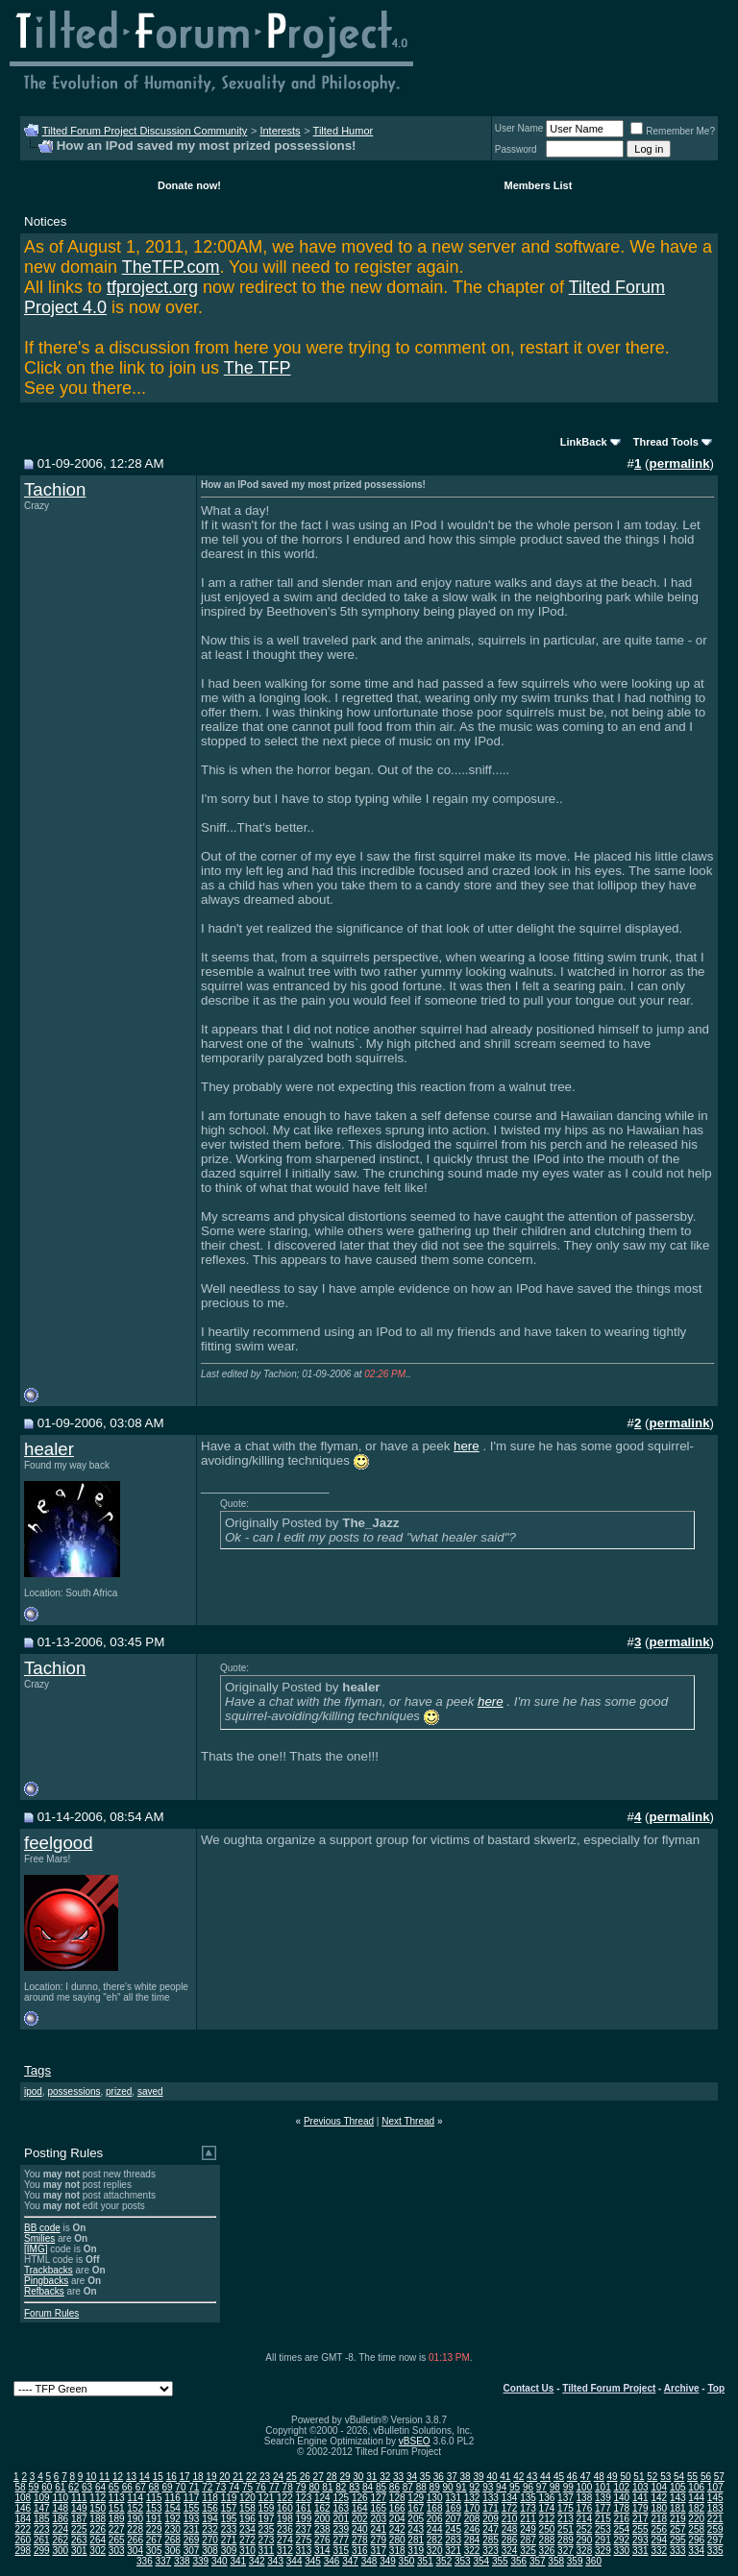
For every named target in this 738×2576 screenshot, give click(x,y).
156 (210, 2508)
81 (327, 2487)
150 (97, 2508)
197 (266, 2519)
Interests (279, 130)
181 (678, 2508)
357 (537, 2561)
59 (33, 2487)
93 (487, 2487)
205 (415, 2519)
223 (42, 2529)
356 (518, 2561)
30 (358, 2476)
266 (135, 2540)
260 (22, 2540)
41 (505, 2476)
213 (565, 2519)
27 (318, 2476)
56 (706, 2476)
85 (381, 2487)
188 (97, 2519)
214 (585, 2519)
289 (565, 2540)
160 (285, 2508)
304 (135, 2550)
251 (565, 2529)
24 (278, 2476)
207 (453, 2519)
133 (490, 2497)
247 (490, 2529)
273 (266, 2540)
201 (340, 2519)
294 (659, 2540)
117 (192, 2497)
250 (547, 2529)
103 (640, 2487)
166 (397, 2508)
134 (510, 2497)
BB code (42, 2228)
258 (696, 2529)
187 (79, 2519)
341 (238, 2561)
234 (247, 2529)
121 (266, 2497)
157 (229, 2508)
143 (678, 2497)
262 (60, 2540)
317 (378, 2550)
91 (460, 2487)
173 (528, 2508)
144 (696, 2497)
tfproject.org (152, 287)
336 (144, 2561)
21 (238, 2476)
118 (210, 2497)
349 (388, 2561)
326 (547, 2550)
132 (472, 2497)
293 (640, 2540)
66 (127, 2487)
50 (625, 2476)
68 (154, 2487)
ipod (33, 2091)
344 (294, 2561)
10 (91, 2476)
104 (659, 2487)
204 (397, 2519)
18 (197, 2476)
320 (435, 2550)
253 (603, 2529)
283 (453, 2540)
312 (285, 2550)
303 (117, 2550)
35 (425, 2476)
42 (518, 2476)
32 (385, 2476)
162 (322, 2508)
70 (180, 2487)
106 (696, 2487)
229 (154, 2529)
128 (397, 2497)
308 (210, 2550)
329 (603, 2550)
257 (678, 2529)
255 (640, 2529)
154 (172, 2508)
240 (360, 2529)
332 (659, 2550)
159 (266, 2508)
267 (154, 2540)
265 (117, 2540)
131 (453, 2497)
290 (585, 2540)
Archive (682, 2388)
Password (516, 149)
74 (234, 2487)
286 (510, 2540)
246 (472, 2529)
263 (79, 2540)
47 (585, 2476)
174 (547, 2508)
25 (291, 2476)
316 (360, 2550)
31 (371, 2476)
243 (415, 2529)
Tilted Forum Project (608, 2388)
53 (665, 2476)
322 (472, 2550)
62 (73, 2487)
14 (144, 2476)
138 (585, 2497)
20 (224, 2476)
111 (79, 2497)
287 (528, 2540)
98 (555, 2487)
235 (266, 2529)
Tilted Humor (343, 130)
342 (257, 2561)
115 (154, 2497)
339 (200, 2561)
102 (621, 2487)
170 (472, 2508)
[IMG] (35, 2249)
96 (528, 2487)
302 (97, 2550)
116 (172, 2497)
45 (559, 2476)
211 (528, 2519)
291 (603, 2540)
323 (490, 2550)
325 (528, 2550)
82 (340, 2487)
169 (453, 2508)
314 (322, 2550)
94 (501, 2487)
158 (247, 2508)
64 (100, 2487)
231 (192, 2529)
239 (340, 2529)
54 (679, 2476)
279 (378, 2540)
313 (304, 2550)
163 (340, 2508)
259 (715, 2529)
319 (415, 2550)
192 (172, 2519)
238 (322, 2529)
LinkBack (583, 442)
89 (435, 2487)
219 (678, 2519)
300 (60, 2550)
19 (211, 2476)
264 (97, 2540)
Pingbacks (46, 2280)
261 (42, 2540)
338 (182, 2561)
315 (340, 2550)
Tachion (55, 489)
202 (360, 2519)
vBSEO (414, 2441)
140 (621, 2497)
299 (42, 2550)
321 (453, 2550)
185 (42, 2519)
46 (572, 2476)
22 (251, 2476)
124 (322, 2497)
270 (210, 2540)
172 (510, 2508)
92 (474, 2487)
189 (117, 2519)
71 (193, 2487)
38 (465, 2476)
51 (638, 2476)
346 (332, 2561)
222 (22, 2529)
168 (435, 2508)
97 (541, 2487)
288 (547, 2540)
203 (378, 2519)
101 (603, 2487)
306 (172, 2550)
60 (46, 2487)
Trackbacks (48, 2270)
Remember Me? (672, 131)
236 (285, 2529)
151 (117, 2508)
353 (463, 2561)
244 (435, 2529)
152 (135, 2508)
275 (304, 2540)
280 (397, 2540)
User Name (519, 128)
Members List (538, 185)
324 (510, 2550)
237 (304, 2529)
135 (528, 2497)
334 (696, 2550)
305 (154, 2550)
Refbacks (44, 2291)
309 (229, 2550)
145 (715, 2497)
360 (593, 2561)
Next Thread (407, 2121)
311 (266, 2550)
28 (332, 2476)
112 (97, 2497)
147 (42, 2508)
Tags (37, 2070)
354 (481, 2561)
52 (652, 2476)
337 (164, 2561)
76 (261, 2487)
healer (49, 1449)
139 (603, 2497)
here (467, 1446)
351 (425, 2561)
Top (716, 2388)
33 (398, 2476)
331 (640, 2550)
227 (117, 2529)
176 (585, 2508)
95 (514, 2487)
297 (715, 2540)
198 (285, 2519)
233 (229, 2529)
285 (490, 2540)
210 (510, 2519)
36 (438, 2476)
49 (612, 2476)
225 (79, 2529)
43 (532, 2476)
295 (678, 2540)
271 (229, 2540)
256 (659, 2529)
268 (172, 2540)
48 (599, 2476)
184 (22, 2519)
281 (415, 2540)
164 (360, 2508)
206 (435, 2519)
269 (192, 2540)
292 (621, 2540)
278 (360, 2540)
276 (322, 2540)
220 (696, 2519)
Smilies (39, 2238)
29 (344, 2476)
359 (575, 2561)
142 (659, 2497)
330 (621, 2550)
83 (354, 2487)
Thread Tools (666, 442)
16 (171, 2476)
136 (547, 2497)
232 (210, 2529)
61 (60, 2487)
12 (117, 2476)
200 (322, 2519)
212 (547, 2519)
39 (478, 2476)
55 (692, 2476)
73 (220, 2487)
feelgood (58, 1843)
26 (305, 2476)
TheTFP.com (171, 267)
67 (140, 2487)
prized (119, 2091)
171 (490, 2508)
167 (415, 2508)
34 (411, 2476)
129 (415, 2497)
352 (444, 2561)
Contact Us (529, 2388)
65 (114, 2487)
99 (568, 2487)
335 (715, 2550)
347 (350, 2561)
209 (490, 2519)
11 (104, 2476)
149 (79, 2508)
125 (340, 2497)
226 (97, 2529)
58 (19, 2487)
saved (150, 2091)
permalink (680, 463)
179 (640, 2508)
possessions (73, 2091)
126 (360, 2497)
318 (397, 2550)
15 (158, 2476)
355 (500, 2561)
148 (60, 2508)
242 (397, 2529)
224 (60, 2529)
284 (472, 2540)
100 (585, 2487)
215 (603, 2519)
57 (719, 2476)
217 (640, 2519)
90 (447, 2487)
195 (229, 2519)
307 (192, 2550)
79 (301, 2487)
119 (229, 2497)
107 (715, 2487)
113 (117, 2497)
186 (60, 2519)
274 (285, 2540)
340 (219, 2561)
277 (340, 2540)
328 (585, 2550)
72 (207, 2487)
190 (135, 2519)
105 (678, 2487)
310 (247, 2550)
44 (545, 2476)
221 (715, 2519)
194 (210, 2519)
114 (135, 2497)
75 (247, 2487)
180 (659, 2508)
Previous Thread (339, 2121)
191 (154, 2519)
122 (285, 2497)
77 (274, 2487)
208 (472, 2519)
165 (378, 2508)
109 (42, 2497)
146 (22, 2508)
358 (556, 2561)
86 (394, 2487)
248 (510, 2529)
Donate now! (189, 185)
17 (185, 2476)
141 (640, 2497)
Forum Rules (51, 2313)
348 (369, 2561)
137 (565, 2497)
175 (565, 2508)
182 (696, 2508)
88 (421, 2487)
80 (313, 2487)
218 (659, 2519)
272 (247, 2540)
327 (565, 2550)
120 (247, 2497)
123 (304, 2497)
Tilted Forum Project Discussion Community (145, 130)
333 (678, 2550)
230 (172, 2529)
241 (378, 2529)
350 (407, 2561)
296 (696, 2540)
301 (79, 2550)
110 (60, 2497)
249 (528, 2529)
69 (166, 2487)
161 (304, 2508)
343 (275, 2561)
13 (131, 2476)
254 (621, 2529)
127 (378, 2497)
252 (585, 2529)
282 (435, 2540)
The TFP (257, 367)
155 (192, 2508)
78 (288, 2487)
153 (154, 2508)
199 (304, 2519)
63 (87, 2487)
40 (491, 2476)
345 (313, 2561)
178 (621, 2508)
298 (22, 2550)
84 (367, 2487)
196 (247, 2519)
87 (408, 2487)
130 (435, 2497)
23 (264, 2476)
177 (603, 2508)
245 (453, 2529)
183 (715, 2508)
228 (135, 2529)
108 (22, 2497)
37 (452, 2476)
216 (621, 2519)
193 (192, 2519)
